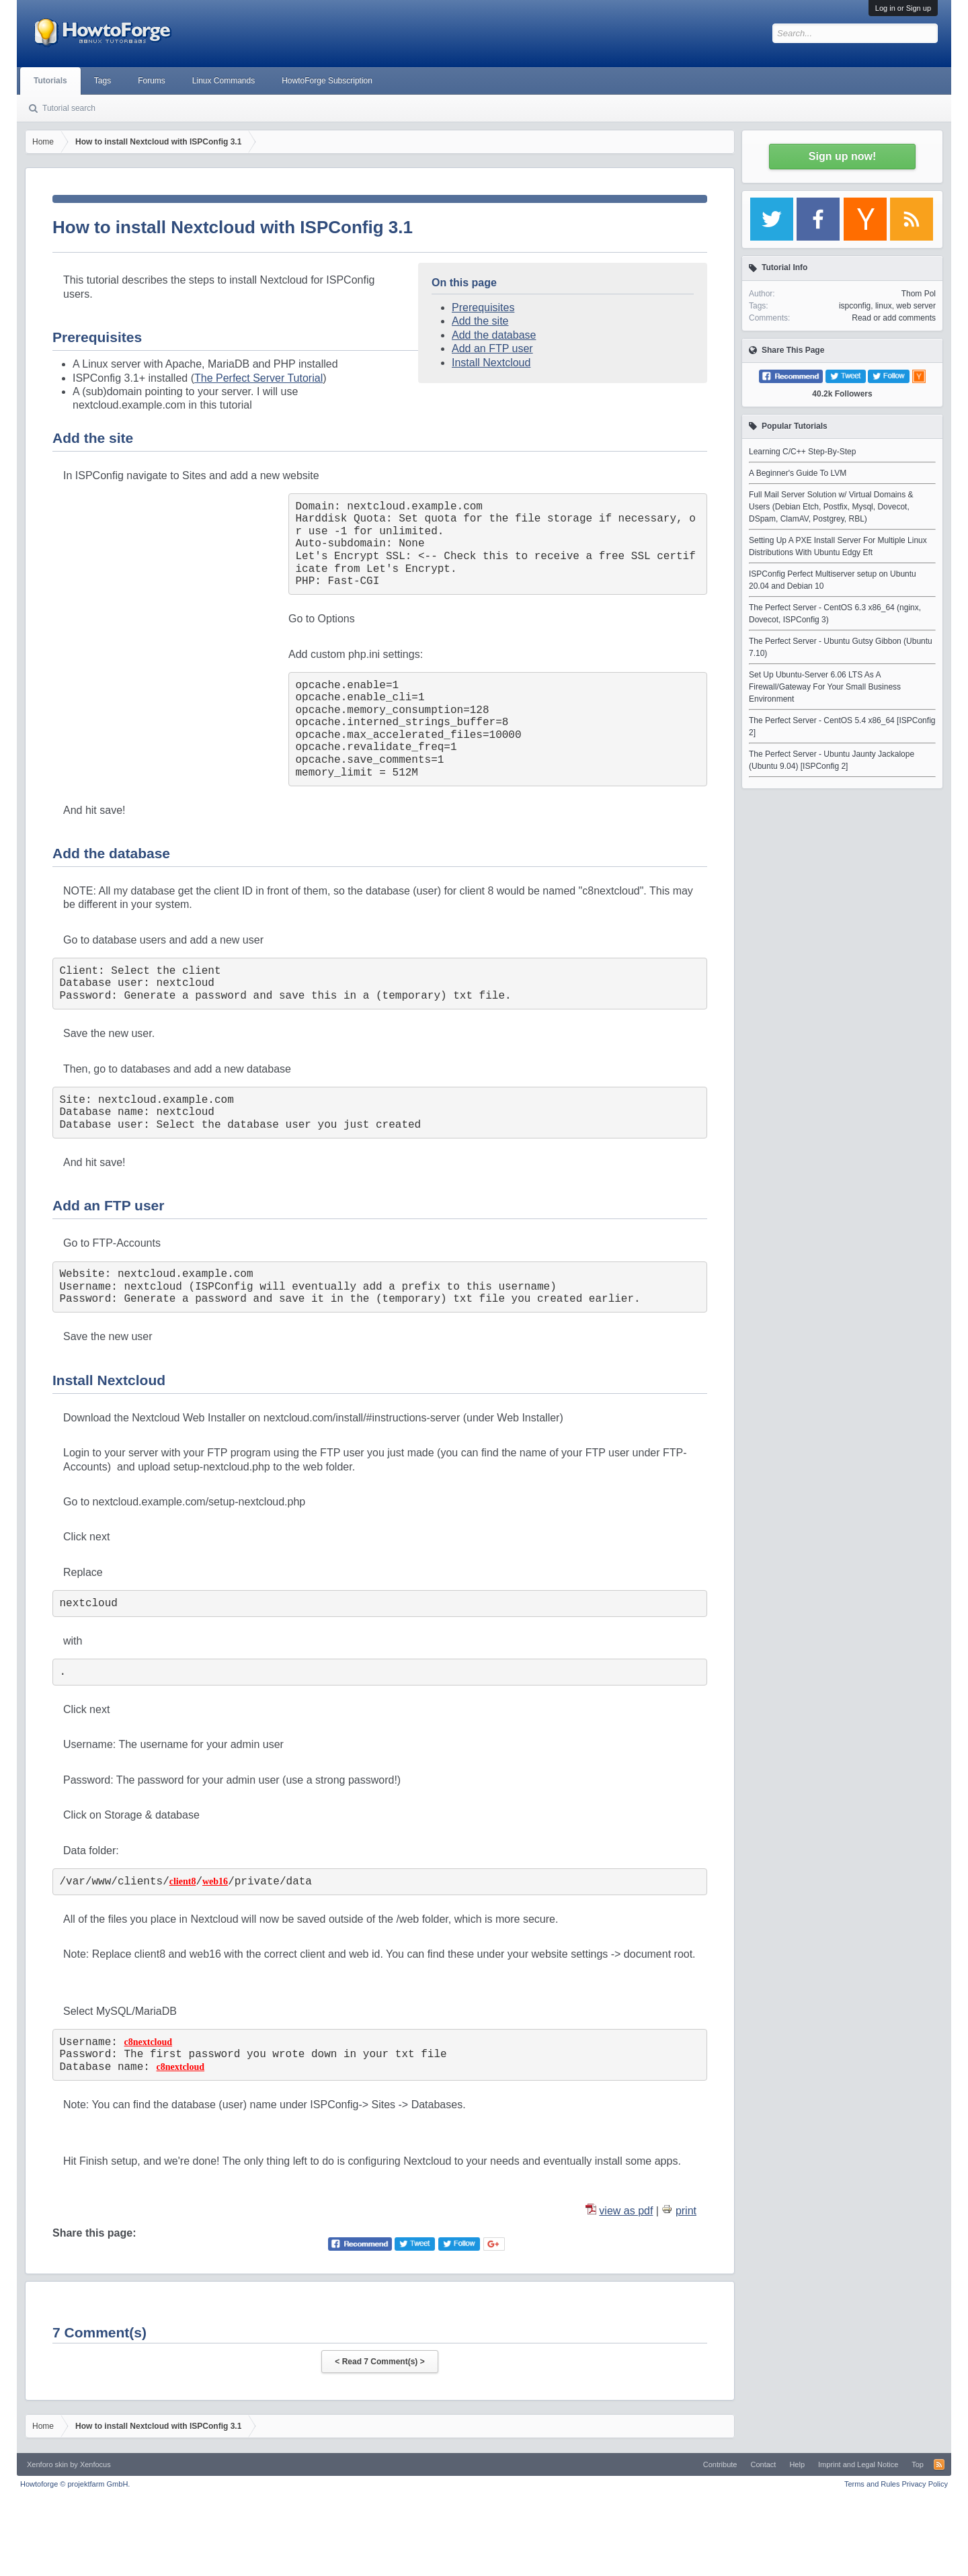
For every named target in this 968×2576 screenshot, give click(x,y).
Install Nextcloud (491, 362)
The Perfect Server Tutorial (258, 378)
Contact (763, 2464)
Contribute (720, 2464)
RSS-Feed (939, 2464)
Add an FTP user (492, 348)
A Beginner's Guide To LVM (797, 473)
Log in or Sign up (903, 8)
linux (883, 305)
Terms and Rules (872, 2484)
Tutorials (50, 80)
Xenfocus (95, 2464)
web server (916, 305)
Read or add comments (894, 318)
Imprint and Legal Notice (858, 2464)
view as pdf (626, 2210)
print (686, 2210)
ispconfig (855, 305)
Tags (102, 80)
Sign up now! (842, 156)
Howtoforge (75, 2484)
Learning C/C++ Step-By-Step (802, 451)
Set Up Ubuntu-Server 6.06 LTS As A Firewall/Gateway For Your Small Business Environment (825, 687)
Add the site (480, 321)
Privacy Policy (925, 2484)
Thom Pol (918, 293)
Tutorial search (68, 108)
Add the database (494, 335)
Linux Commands (223, 80)
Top (918, 2464)
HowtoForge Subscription (327, 80)
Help (797, 2464)
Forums (151, 80)
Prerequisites (483, 307)
